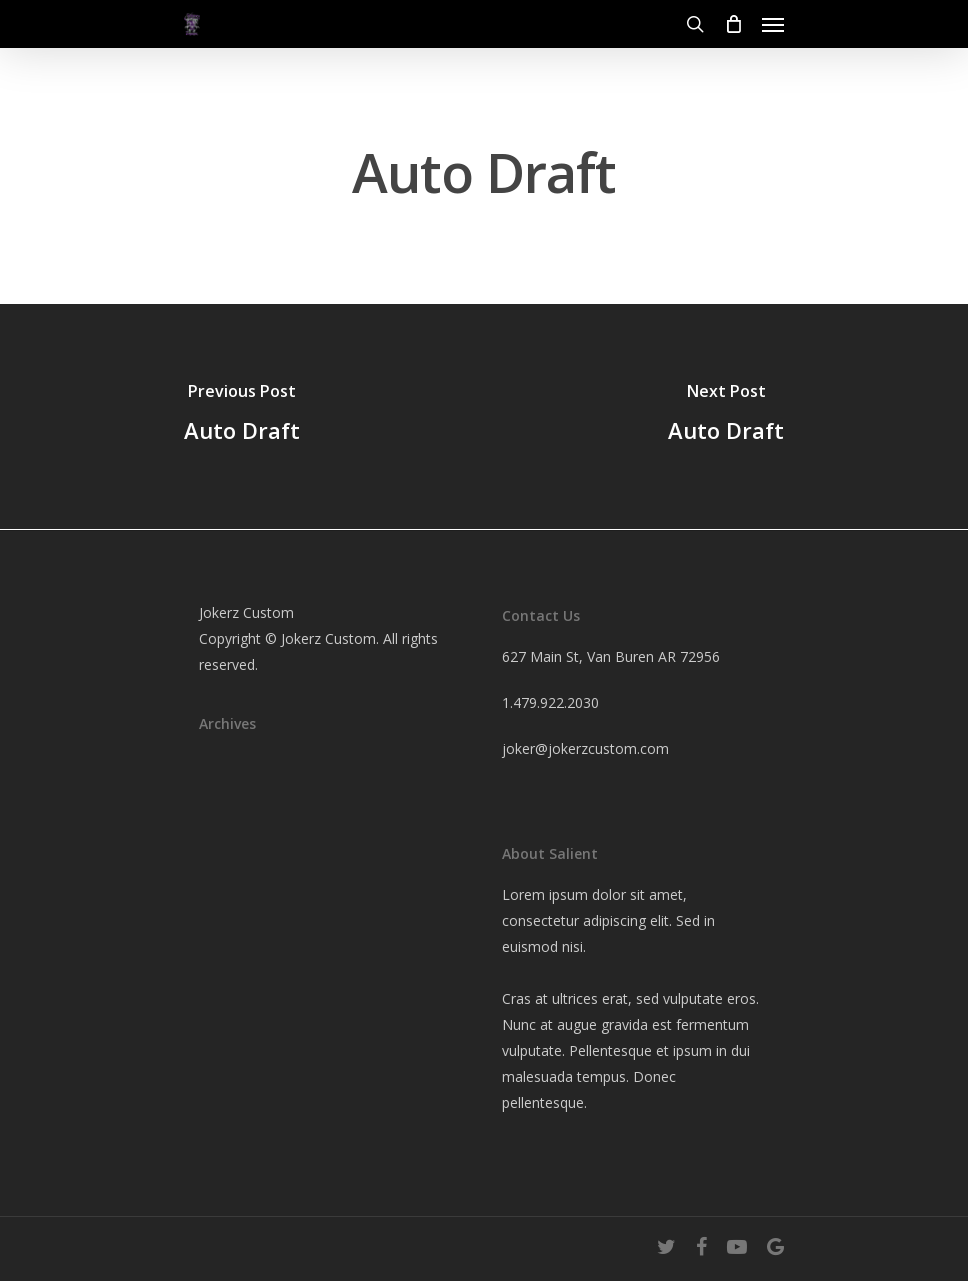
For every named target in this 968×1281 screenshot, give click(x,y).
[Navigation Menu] (773, 24)
